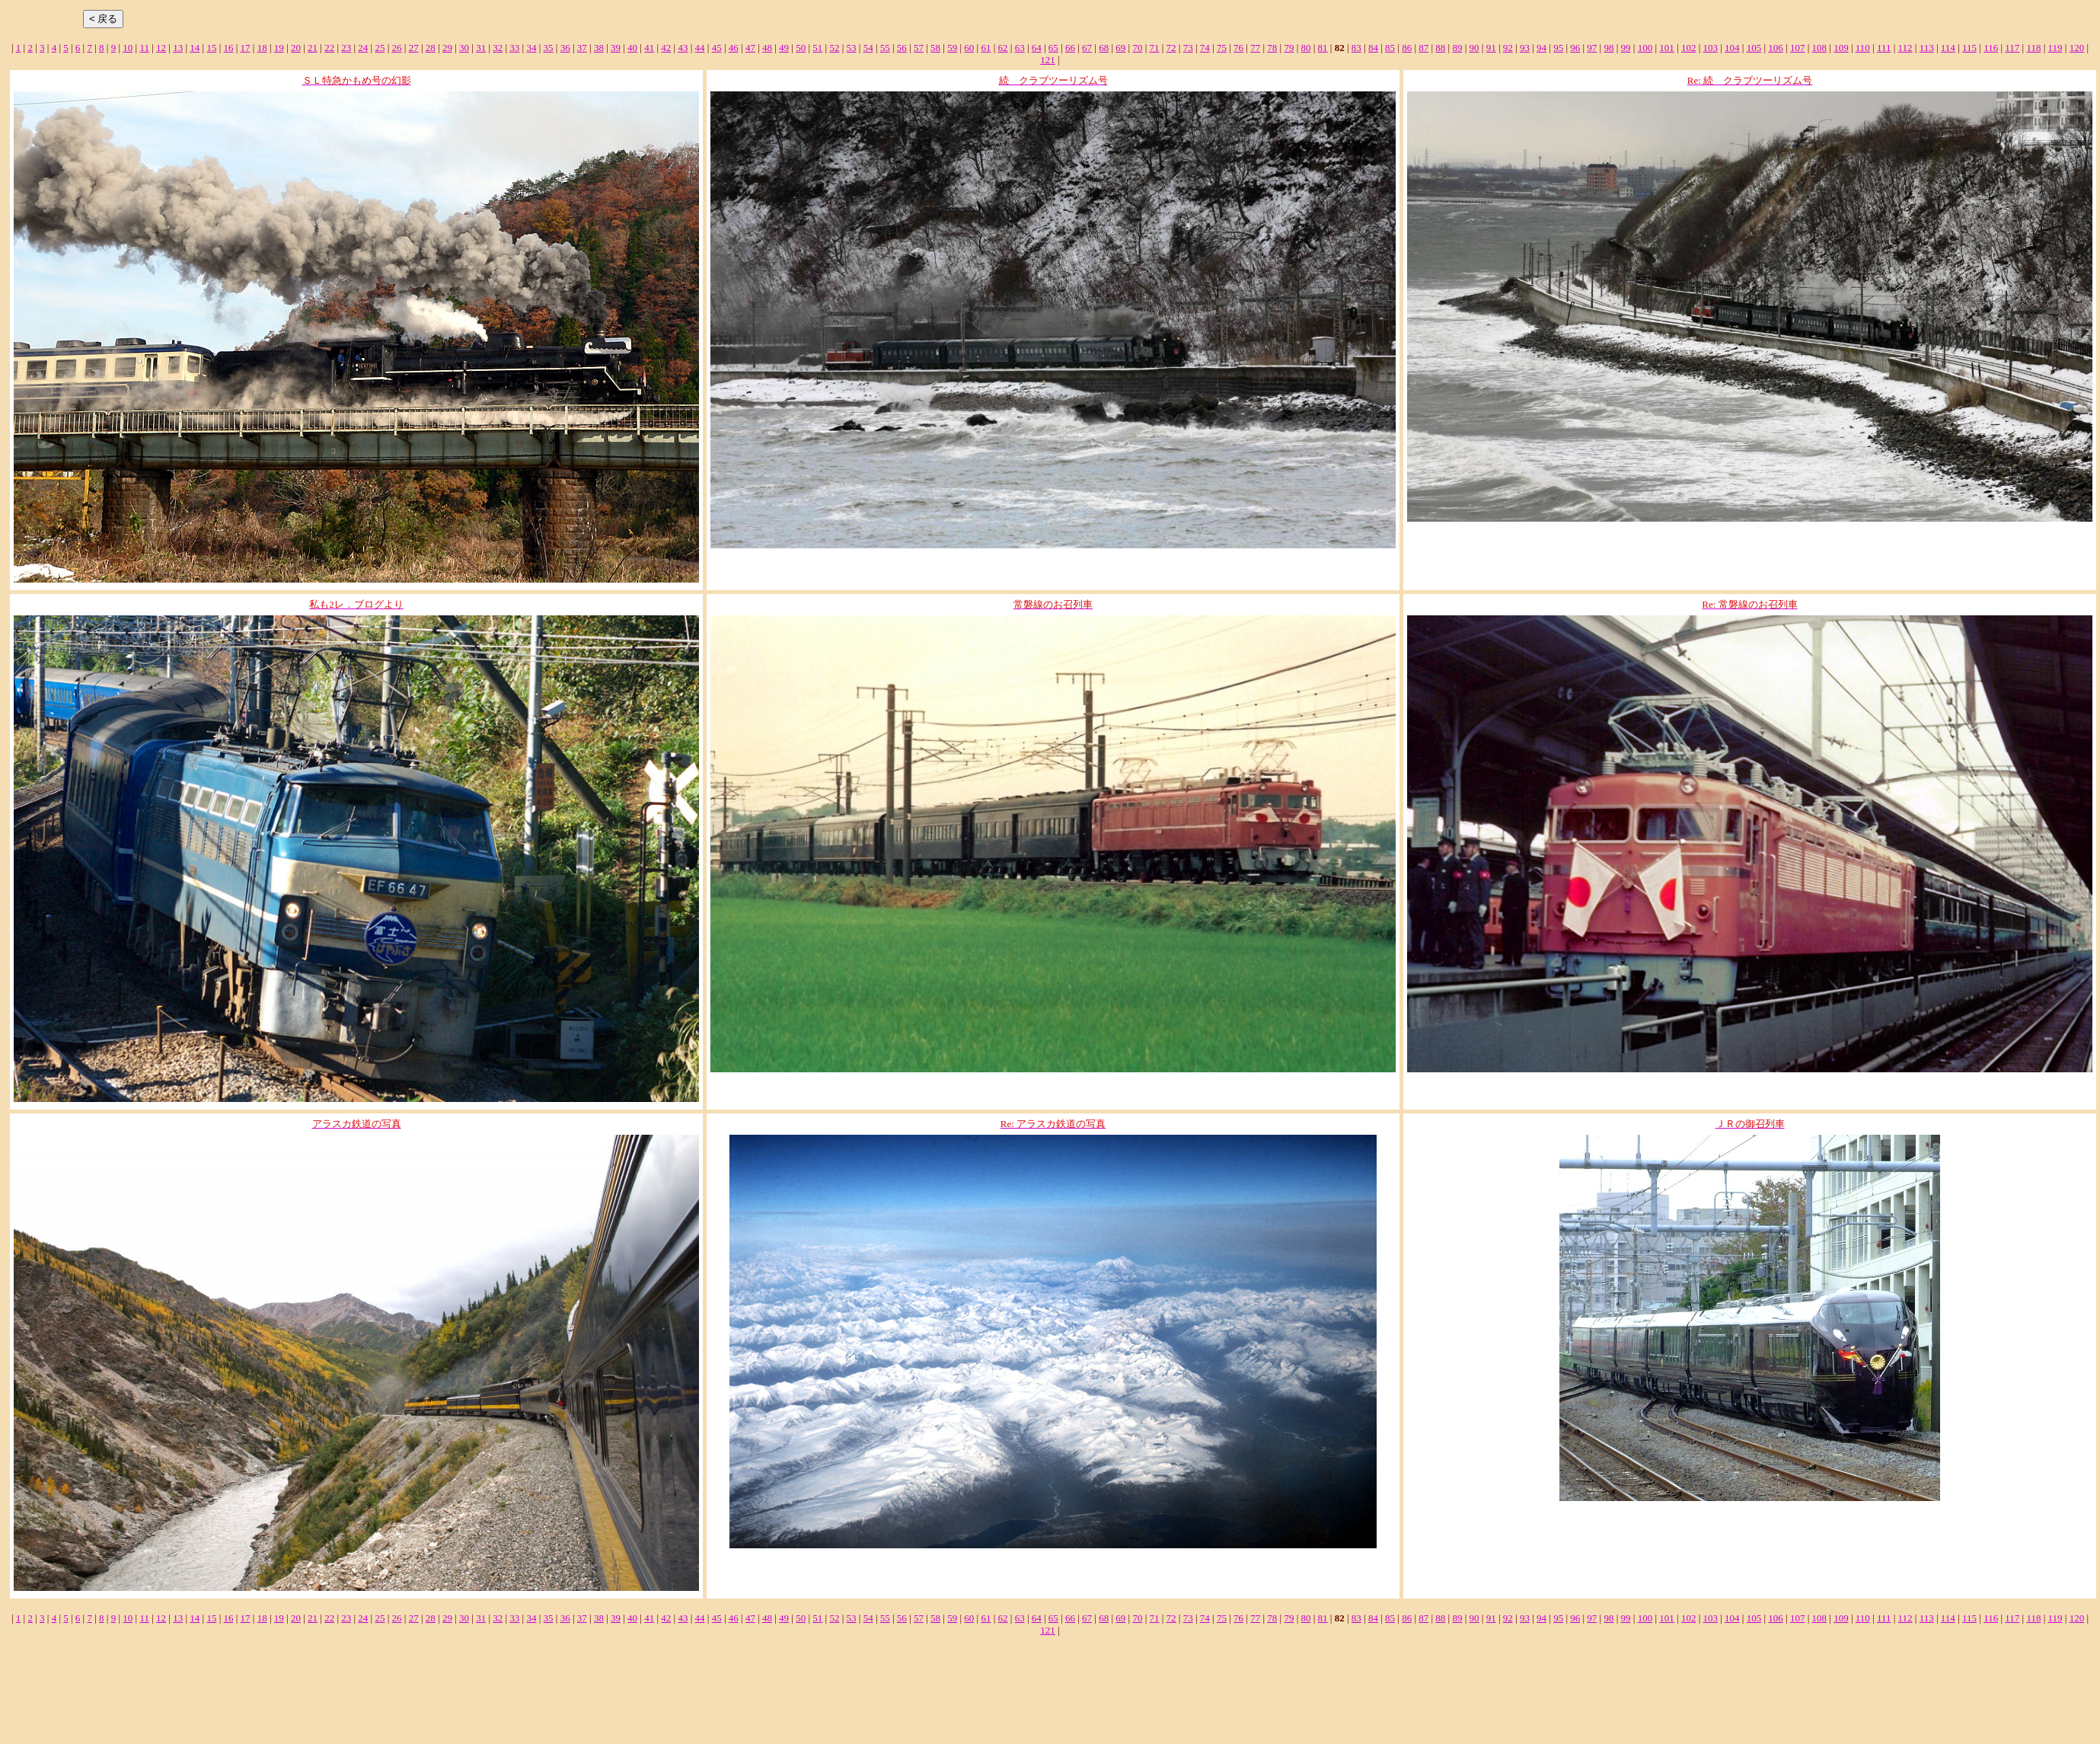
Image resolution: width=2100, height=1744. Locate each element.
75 (1222, 47)
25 (380, 47)
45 (717, 47)
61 (986, 47)
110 (1863, 47)
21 (313, 47)
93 (1525, 47)
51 (817, 47)
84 (1373, 47)
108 (1819, 47)
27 (414, 47)
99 (1626, 47)
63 (1020, 47)
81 (1323, 47)
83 (1356, 47)
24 (363, 47)
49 (784, 47)
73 (1188, 47)
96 (1575, 47)
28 (431, 47)
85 (1390, 47)
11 (144, 47)
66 (1070, 47)
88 (1440, 47)
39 (616, 47)
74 (1205, 47)
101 (1666, 47)
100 (1645, 47)
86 (1407, 47)
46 (734, 47)
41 (649, 47)
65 (1053, 47)
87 (1423, 47)
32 (498, 47)
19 (279, 47)
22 (329, 47)
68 (1104, 47)
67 (1087, 47)
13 (178, 47)
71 (1155, 47)
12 (161, 47)
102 (1688, 47)
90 (1474, 47)
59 (952, 47)
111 (1884, 47)
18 (262, 47)
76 (1238, 47)
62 (1003, 47)
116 (1991, 47)
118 (2033, 47)
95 (1558, 47)
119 (2055, 47)
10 (127, 47)
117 (2012, 47)
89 (1457, 47)
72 (1171, 47)
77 (1255, 47)
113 (1927, 47)
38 (599, 47)
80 (1305, 47)
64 (1037, 47)
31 (481, 47)
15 (211, 47)
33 (514, 47)
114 (1948, 47)
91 (1491, 47)
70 (1137, 47)
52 (834, 47)
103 (1711, 47)
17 (246, 47)
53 (852, 47)
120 (2077, 47)
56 (902, 47)
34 (531, 47)
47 (750, 47)
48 (767, 47)
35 (549, 47)
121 (1047, 59)
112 (1905, 47)
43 (683, 47)
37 (582, 47)
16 (228, 47)
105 (1754, 47)
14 (194, 47)
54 (868, 47)
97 (1592, 47)
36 (565, 47)
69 (1120, 47)
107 (1797, 47)
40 (632, 47)
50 (801, 47)
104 (1732, 47)
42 (666, 47)
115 (1969, 47)
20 (296, 47)
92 (1508, 47)
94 (1541, 47)
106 (1775, 47)
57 (919, 47)
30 (464, 47)
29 (447, 47)
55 (885, 47)
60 (969, 47)
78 (1272, 47)
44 (700, 47)
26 (397, 47)
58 (935, 47)
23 (346, 47)
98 (1608, 47)
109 (1841, 47)
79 (1289, 47)
